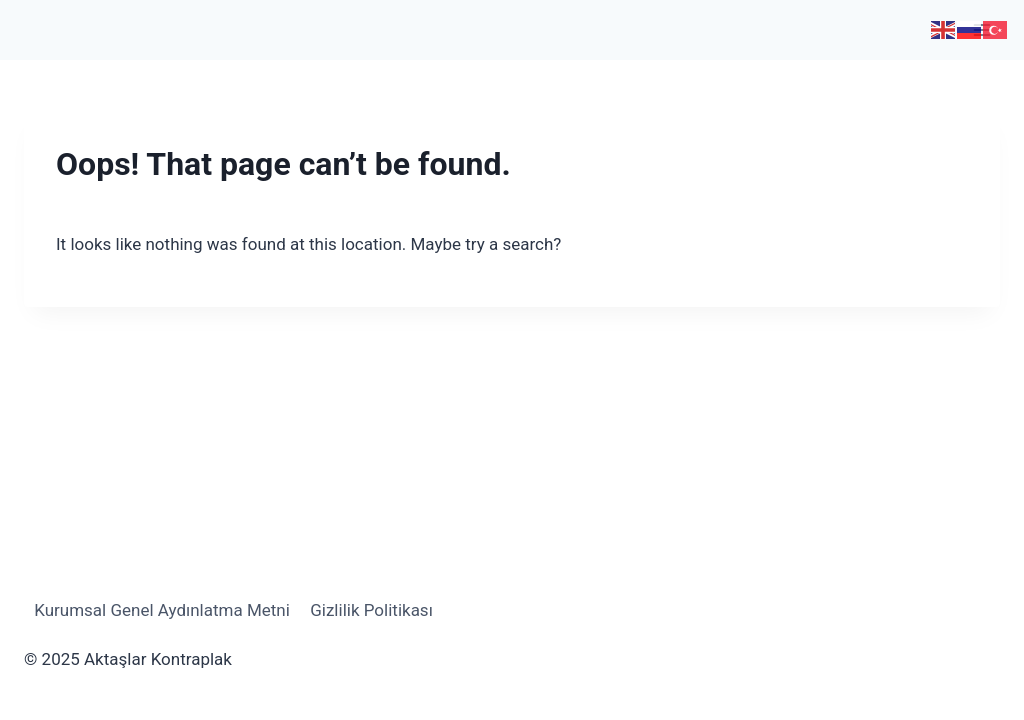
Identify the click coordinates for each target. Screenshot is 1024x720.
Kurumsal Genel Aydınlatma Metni (162, 610)
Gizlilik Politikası (371, 610)
